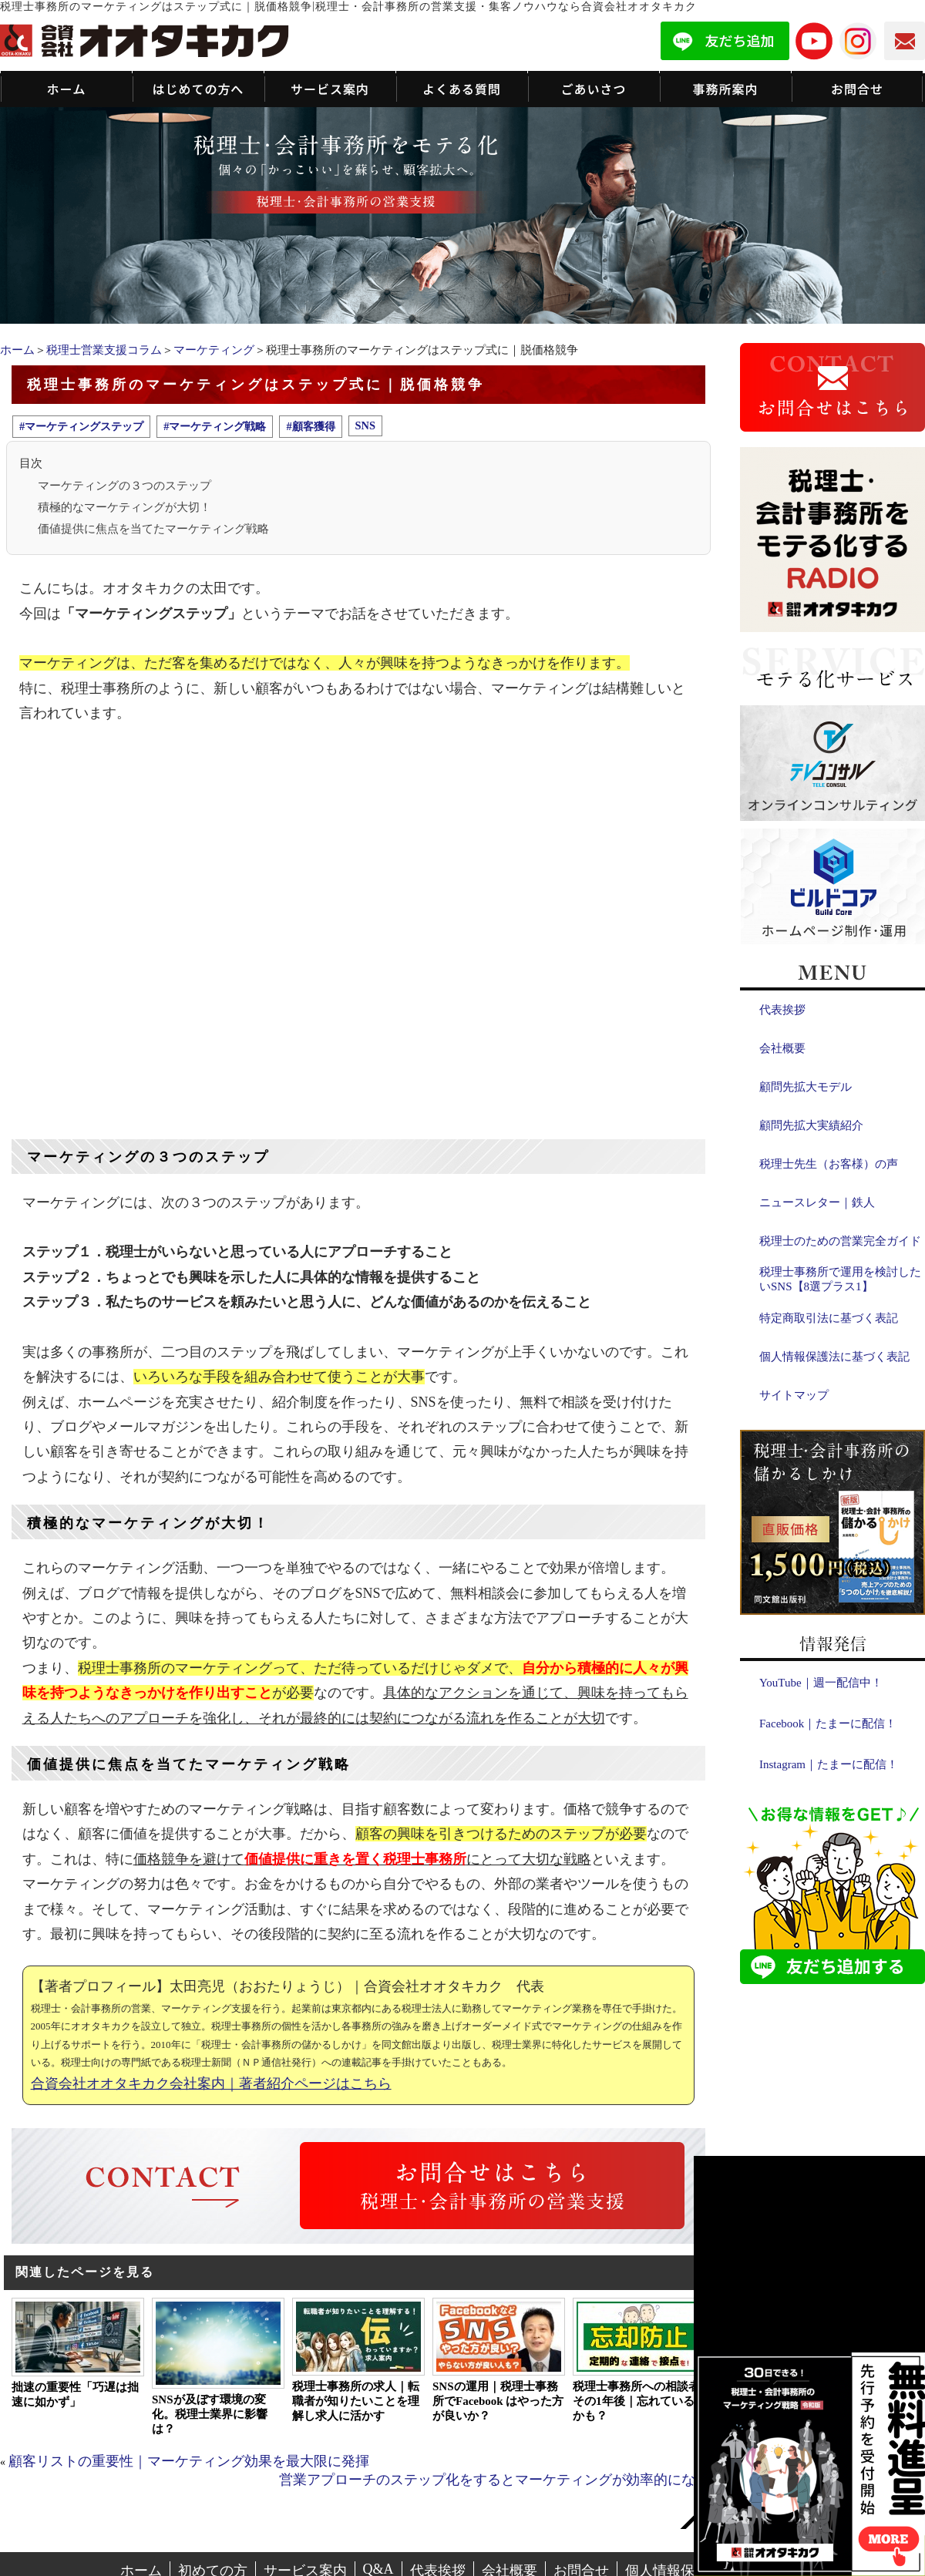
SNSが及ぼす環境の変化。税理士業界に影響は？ (209, 2414)
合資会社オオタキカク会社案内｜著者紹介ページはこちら (211, 2083)
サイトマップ (794, 1395)
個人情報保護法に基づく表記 (834, 1356)
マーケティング (213, 350)
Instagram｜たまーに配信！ (828, 1764)
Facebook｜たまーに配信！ (827, 1723)
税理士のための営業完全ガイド (840, 1241)
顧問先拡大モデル (805, 1087)
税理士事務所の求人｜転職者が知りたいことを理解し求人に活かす (355, 2401)
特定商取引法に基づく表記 (828, 1318)
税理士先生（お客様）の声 (828, 1164)
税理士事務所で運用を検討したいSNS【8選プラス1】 (840, 1279)
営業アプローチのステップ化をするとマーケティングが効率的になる (494, 2479)
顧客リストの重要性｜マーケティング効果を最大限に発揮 (188, 2461)
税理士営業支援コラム (104, 350)
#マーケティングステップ (81, 426)
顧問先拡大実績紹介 (811, 1125)
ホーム (17, 350)
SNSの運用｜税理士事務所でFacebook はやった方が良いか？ (497, 2401)
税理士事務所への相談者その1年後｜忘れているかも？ (636, 2401)
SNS (365, 425)
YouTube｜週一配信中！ (821, 1682)
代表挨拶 (782, 1010)
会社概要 (782, 1048)
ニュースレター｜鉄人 (817, 1202)
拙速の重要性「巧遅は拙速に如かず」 (75, 2394)
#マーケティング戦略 (214, 426)
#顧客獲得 (310, 426)
